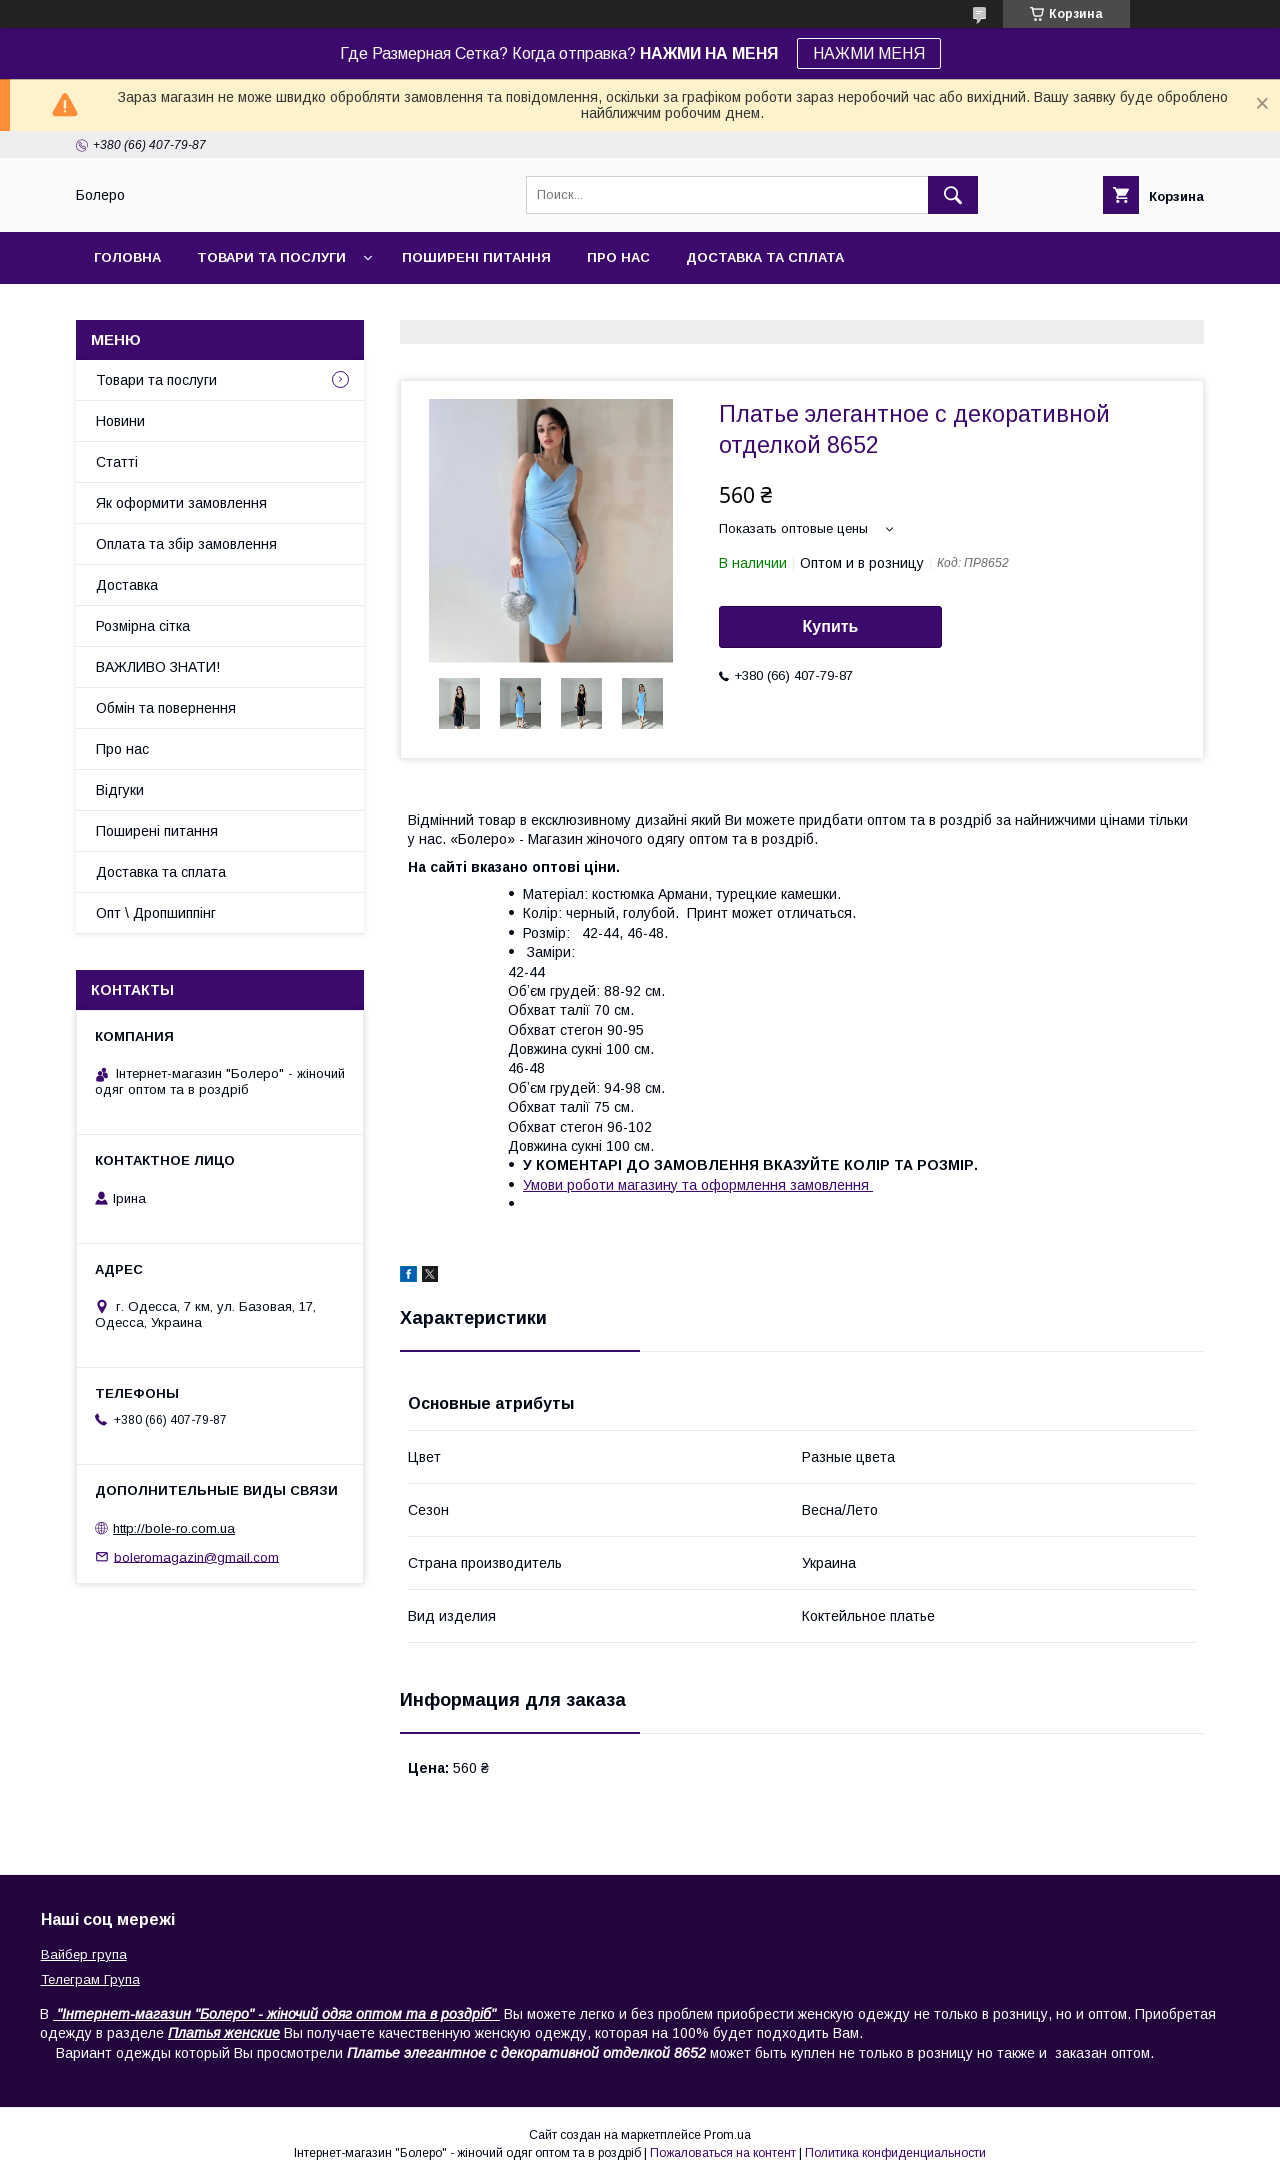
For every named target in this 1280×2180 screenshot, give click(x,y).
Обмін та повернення (166, 708)
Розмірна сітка (143, 626)
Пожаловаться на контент (723, 2153)
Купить (831, 626)
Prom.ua (727, 2135)
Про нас (618, 257)
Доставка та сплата (765, 257)
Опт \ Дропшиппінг (156, 913)
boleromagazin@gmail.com (196, 1556)
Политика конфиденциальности (895, 2153)
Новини (120, 421)
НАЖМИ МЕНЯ (869, 53)
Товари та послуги (271, 257)
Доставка (127, 585)
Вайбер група (84, 1954)
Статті (117, 462)
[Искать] (953, 195)
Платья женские (224, 2033)
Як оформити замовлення (181, 503)
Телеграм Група (90, 1979)
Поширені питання (476, 257)
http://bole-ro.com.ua (174, 1528)
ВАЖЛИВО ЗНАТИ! (158, 667)
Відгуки (120, 790)
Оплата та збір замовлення (186, 544)
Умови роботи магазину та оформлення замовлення (698, 1185)
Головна (127, 257)
